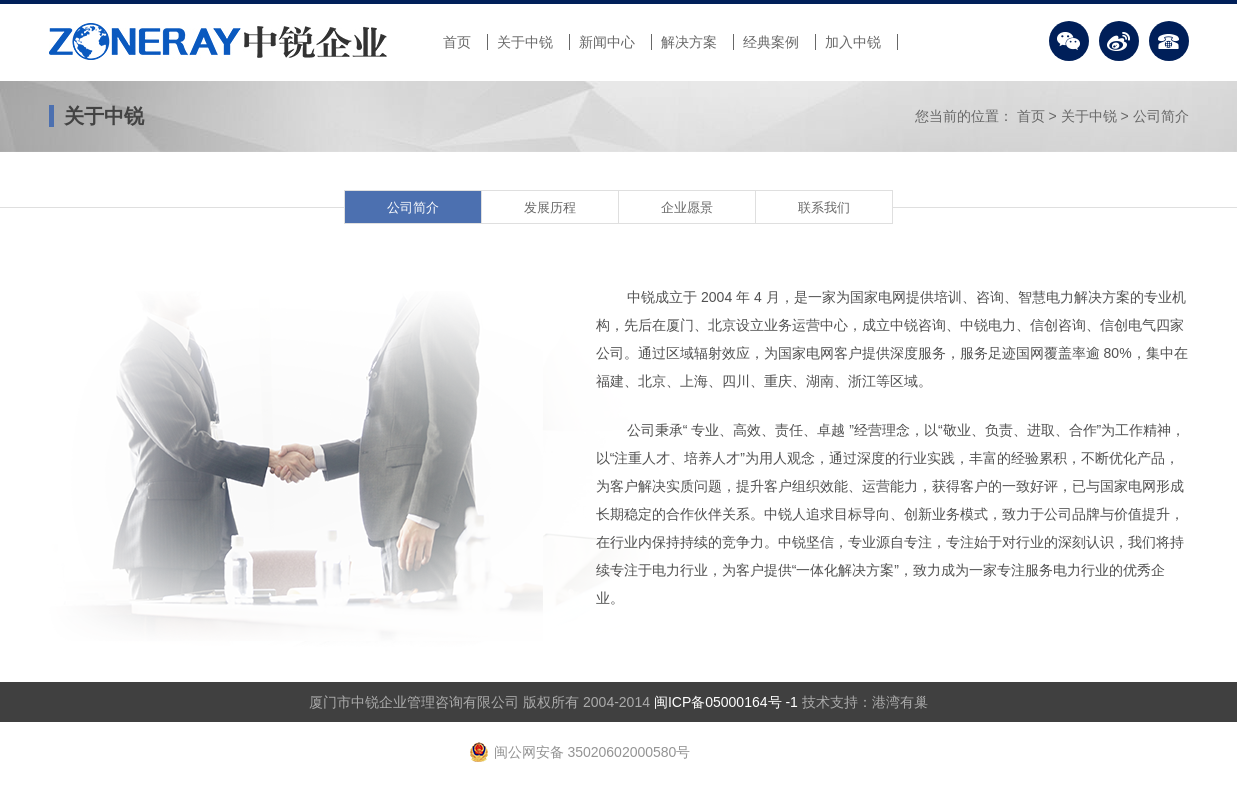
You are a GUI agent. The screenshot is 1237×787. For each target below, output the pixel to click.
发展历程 (550, 207)
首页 (457, 42)
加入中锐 (853, 42)
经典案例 (771, 42)
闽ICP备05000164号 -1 (726, 702)
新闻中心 (607, 42)
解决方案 (689, 42)
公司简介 (1161, 116)
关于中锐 (525, 42)
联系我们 (824, 207)
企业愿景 (687, 207)
